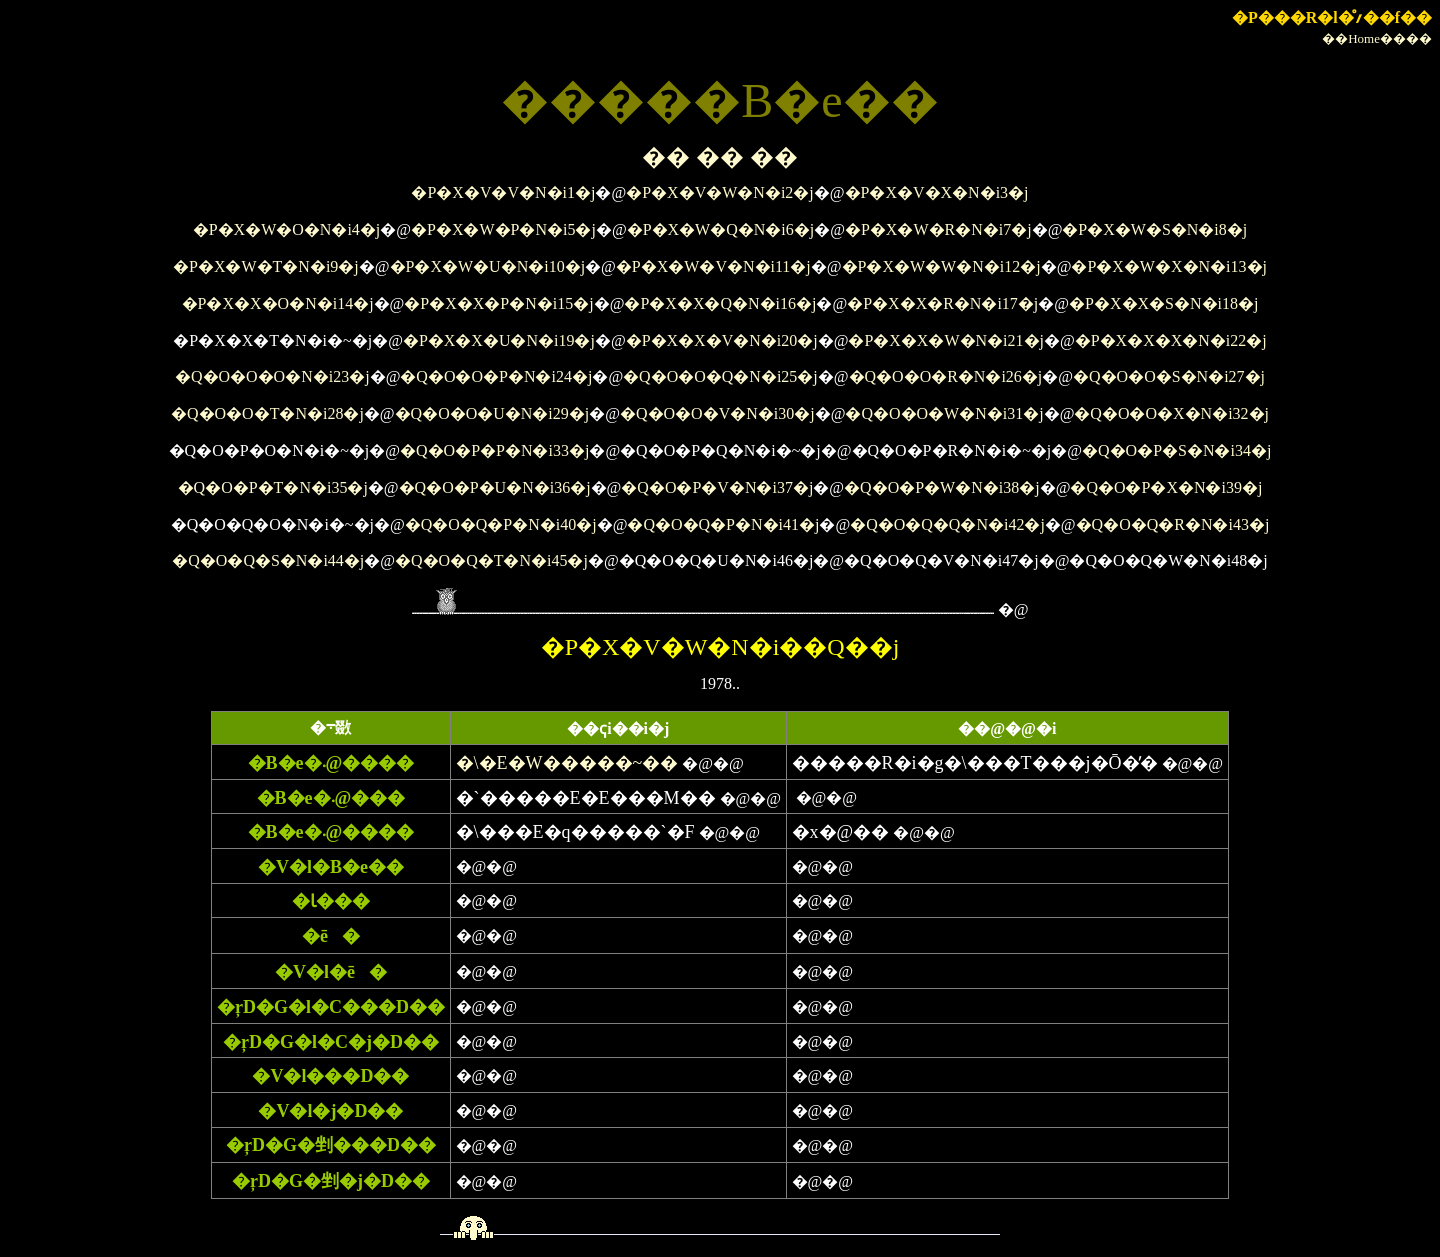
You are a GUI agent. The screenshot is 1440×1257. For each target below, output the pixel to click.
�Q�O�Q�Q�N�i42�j (947, 524)
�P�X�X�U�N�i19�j (499, 340)
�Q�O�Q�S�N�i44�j (268, 560)
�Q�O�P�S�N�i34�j (1176, 450)
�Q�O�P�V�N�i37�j (717, 487)
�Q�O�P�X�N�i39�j (1166, 487)
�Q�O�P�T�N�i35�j (273, 487)
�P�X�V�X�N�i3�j (937, 192)
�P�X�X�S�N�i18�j (1163, 303)
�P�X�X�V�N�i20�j (722, 340)
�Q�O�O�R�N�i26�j (946, 376)
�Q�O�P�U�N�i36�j (495, 487)
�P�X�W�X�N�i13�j (1169, 266)
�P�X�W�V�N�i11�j (713, 266)
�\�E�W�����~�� (567, 763)
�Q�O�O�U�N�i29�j (492, 413)
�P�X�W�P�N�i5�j (503, 229)
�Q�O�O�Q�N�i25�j (720, 376)
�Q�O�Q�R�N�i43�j (1173, 524)
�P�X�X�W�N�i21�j (946, 340)
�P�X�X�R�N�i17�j (942, 303)
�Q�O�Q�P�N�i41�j (723, 524)
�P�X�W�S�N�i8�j (1154, 229)
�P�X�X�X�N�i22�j (1171, 340)
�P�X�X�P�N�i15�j (498, 303)
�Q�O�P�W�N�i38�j (942, 487)
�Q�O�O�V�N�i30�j (717, 413)
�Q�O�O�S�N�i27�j (1169, 376)
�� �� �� (720, 157)
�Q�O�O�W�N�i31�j (944, 413)
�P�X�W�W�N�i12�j (941, 266)
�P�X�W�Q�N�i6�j (721, 229)
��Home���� (1377, 38)
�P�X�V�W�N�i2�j (720, 192)
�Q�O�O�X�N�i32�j (1171, 413)
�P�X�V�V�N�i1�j (503, 192)
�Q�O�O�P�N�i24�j (496, 376)
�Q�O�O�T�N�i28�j (267, 413)
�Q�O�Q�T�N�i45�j (491, 560)
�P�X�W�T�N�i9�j (266, 266)
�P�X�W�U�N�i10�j (488, 266)
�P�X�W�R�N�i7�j (938, 229)
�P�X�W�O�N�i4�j (287, 229)
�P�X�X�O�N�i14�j (278, 303)
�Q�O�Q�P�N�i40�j (501, 524)
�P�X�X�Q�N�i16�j (720, 303)
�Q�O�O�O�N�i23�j (272, 376)
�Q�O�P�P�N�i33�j (494, 450)
